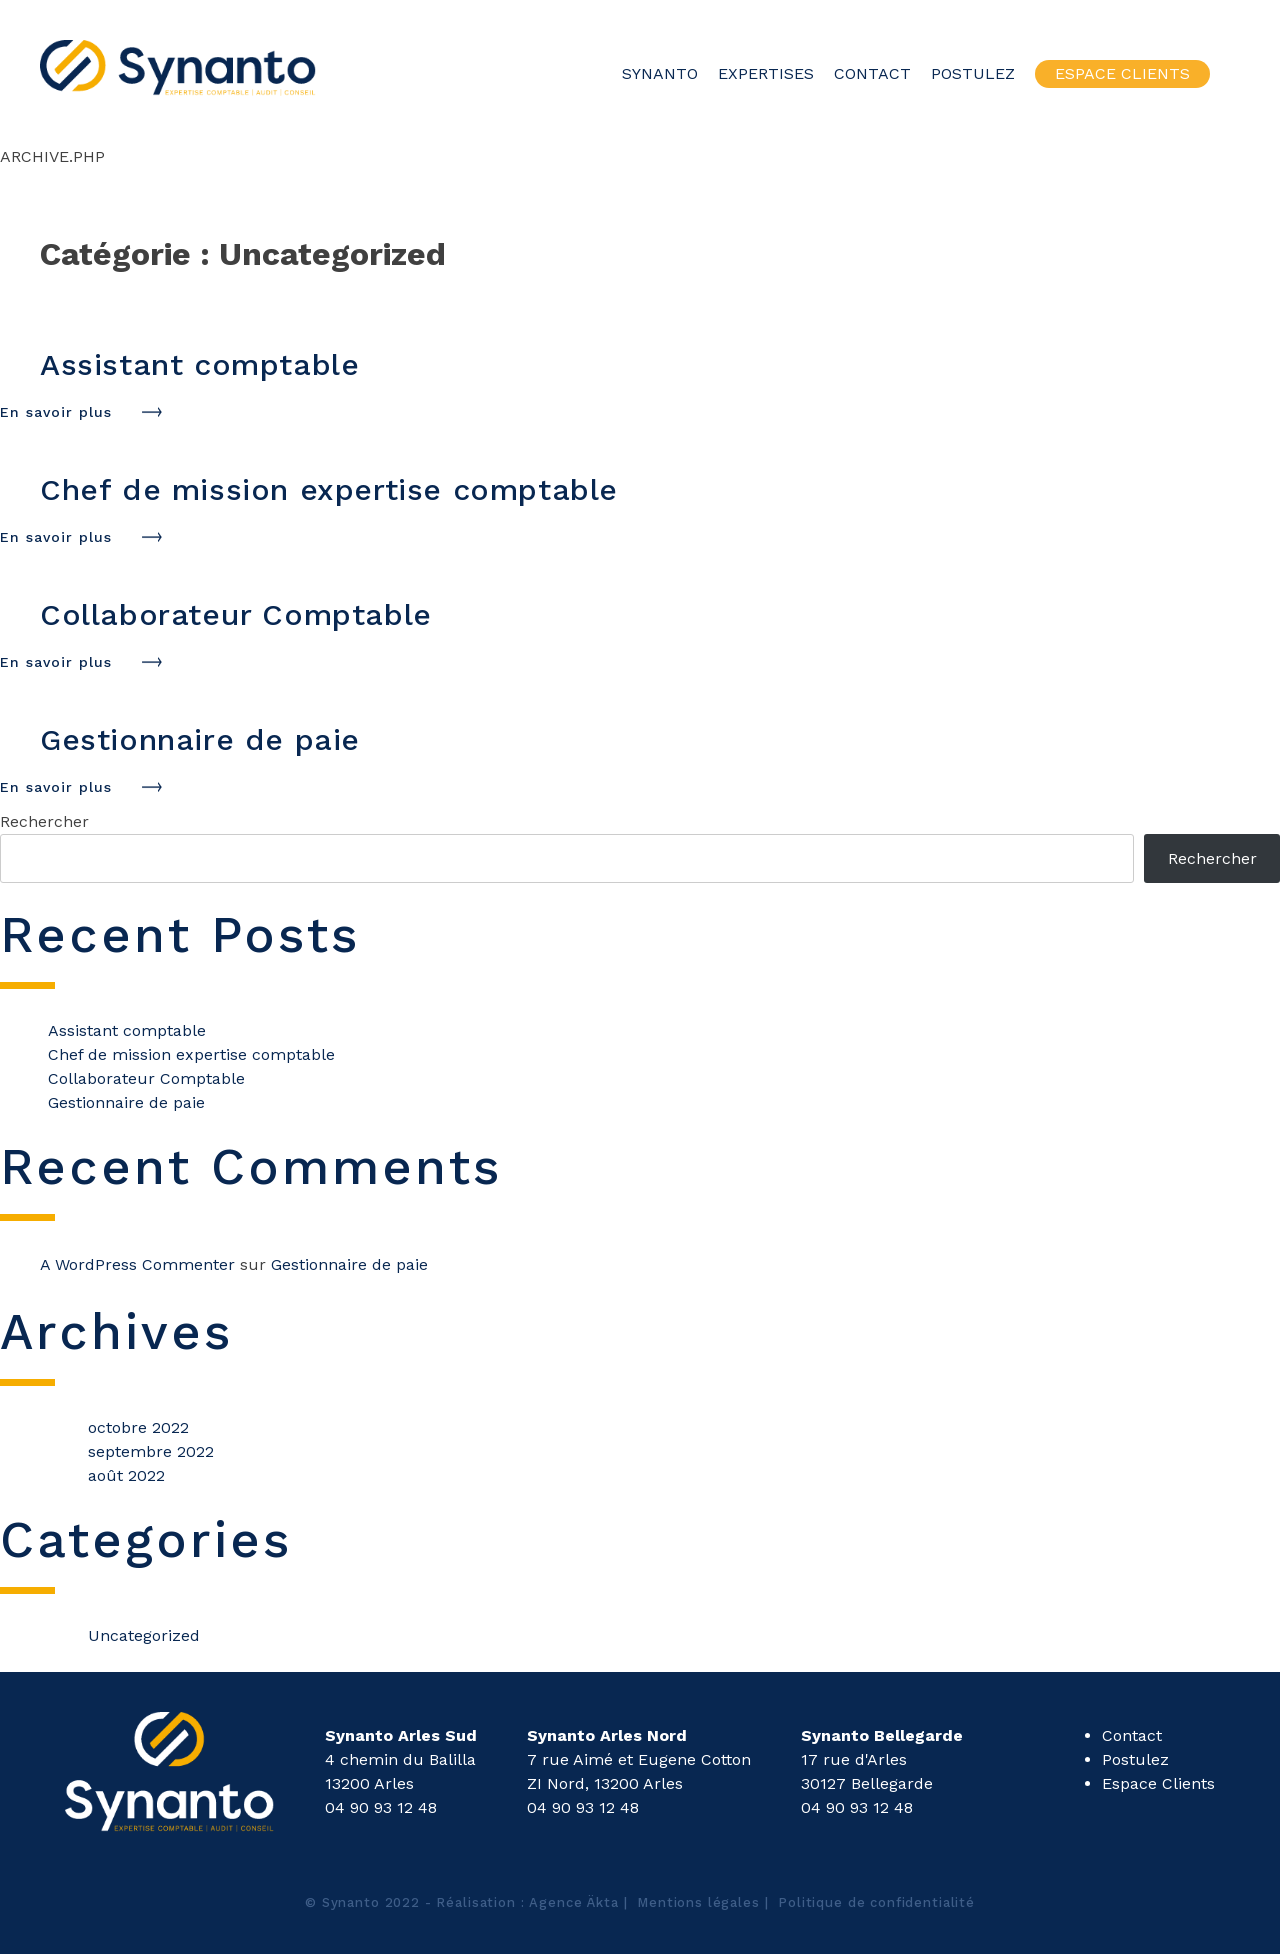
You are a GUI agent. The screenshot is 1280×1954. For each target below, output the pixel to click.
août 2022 (126, 1475)
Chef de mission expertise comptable (191, 1054)
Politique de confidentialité (876, 1902)
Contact (872, 73)
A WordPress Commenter (137, 1264)
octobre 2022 (138, 1427)
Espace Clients (1122, 73)
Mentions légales (698, 1902)
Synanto (660, 73)
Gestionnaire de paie (126, 1102)
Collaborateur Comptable (146, 1078)
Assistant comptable (127, 1030)
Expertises (766, 73)
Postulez (973, 73)
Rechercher (44, 821)
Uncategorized (144, 1635)
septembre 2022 (151, 1451)
